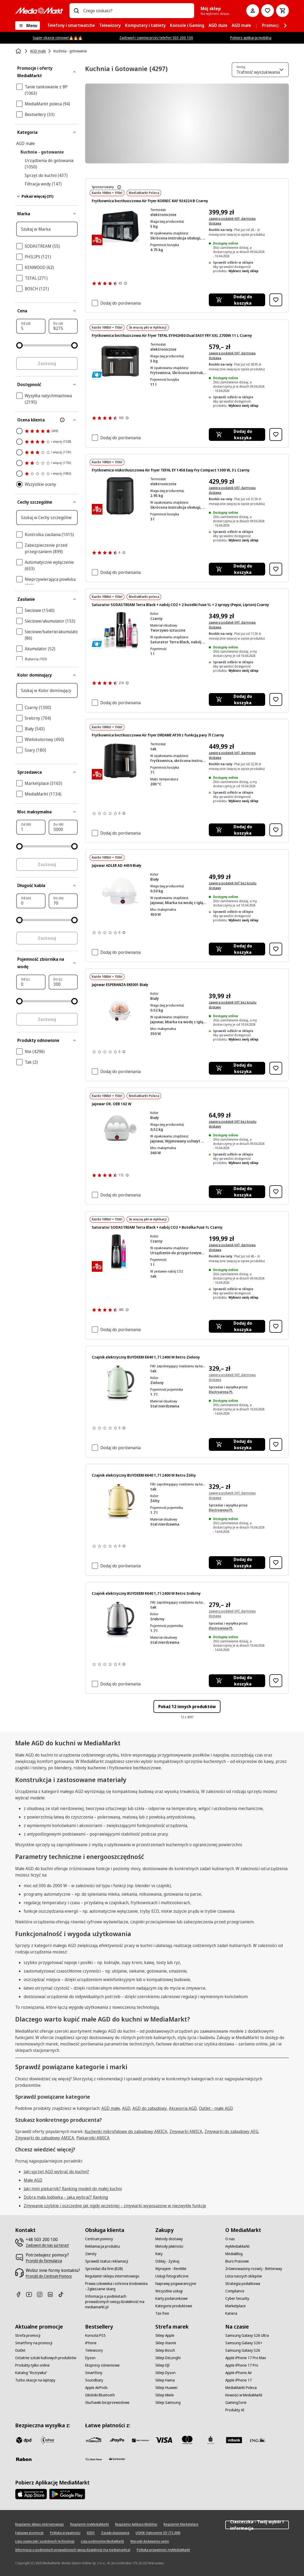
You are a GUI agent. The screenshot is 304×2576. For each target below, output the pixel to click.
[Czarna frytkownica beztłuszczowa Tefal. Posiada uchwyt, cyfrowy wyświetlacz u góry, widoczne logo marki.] (120, 496)
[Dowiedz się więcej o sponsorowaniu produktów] (119, 187)
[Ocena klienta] (47, 420)
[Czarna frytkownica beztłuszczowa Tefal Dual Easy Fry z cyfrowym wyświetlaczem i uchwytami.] (120, 361)
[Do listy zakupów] (267, 10)
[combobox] (136, 10)
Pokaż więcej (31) (34, 196)
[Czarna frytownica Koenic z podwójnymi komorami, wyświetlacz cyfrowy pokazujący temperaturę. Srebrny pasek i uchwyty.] (120, 226)
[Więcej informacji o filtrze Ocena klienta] (62, 420)
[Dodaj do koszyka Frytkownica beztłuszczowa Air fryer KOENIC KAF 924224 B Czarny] (237, 299)
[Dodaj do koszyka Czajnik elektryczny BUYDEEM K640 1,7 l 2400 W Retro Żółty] (237, 1562)
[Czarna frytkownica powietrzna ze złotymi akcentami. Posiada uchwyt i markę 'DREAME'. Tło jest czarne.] (120, 761)
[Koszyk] (282, 10)
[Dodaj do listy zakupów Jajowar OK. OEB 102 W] (275, 1191)
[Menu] (27, 25)
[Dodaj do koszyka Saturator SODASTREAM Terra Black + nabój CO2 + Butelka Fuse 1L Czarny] (237, 1326)
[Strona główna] (19, 51)
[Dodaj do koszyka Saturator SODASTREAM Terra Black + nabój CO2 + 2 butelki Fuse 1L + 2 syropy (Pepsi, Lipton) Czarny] (237, 699)
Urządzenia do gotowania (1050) (49, 164)
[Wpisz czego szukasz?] (76, 10)
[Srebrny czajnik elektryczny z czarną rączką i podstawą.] (120, 1619)
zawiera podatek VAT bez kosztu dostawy (232, 885)
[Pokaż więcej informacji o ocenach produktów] (125, 283)
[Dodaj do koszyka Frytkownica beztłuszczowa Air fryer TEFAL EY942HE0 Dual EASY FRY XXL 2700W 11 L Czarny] (237, 434)
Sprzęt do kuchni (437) (46, 175)
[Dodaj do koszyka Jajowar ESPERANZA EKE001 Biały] (237, 1068)
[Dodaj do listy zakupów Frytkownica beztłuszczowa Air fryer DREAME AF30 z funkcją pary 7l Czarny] (275, 829)
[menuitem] (71, 25)
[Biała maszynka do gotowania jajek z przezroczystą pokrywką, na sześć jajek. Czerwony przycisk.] (120, 1010)
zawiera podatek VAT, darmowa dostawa (232, 221)
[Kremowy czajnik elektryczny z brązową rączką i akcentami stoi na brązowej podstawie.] (120, 1501)
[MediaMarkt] (39, 10)
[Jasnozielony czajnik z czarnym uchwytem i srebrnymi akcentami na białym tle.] (120, 1383)
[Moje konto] (252, 10)
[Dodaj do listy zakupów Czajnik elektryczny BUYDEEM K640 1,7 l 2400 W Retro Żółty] (275, 1562)
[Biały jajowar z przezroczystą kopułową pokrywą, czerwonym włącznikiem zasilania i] (120, 891)
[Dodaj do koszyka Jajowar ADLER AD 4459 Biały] (237, 949)
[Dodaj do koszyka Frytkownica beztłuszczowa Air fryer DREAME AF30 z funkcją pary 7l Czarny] (237, 829)
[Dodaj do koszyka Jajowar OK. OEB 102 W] (237, 1191)
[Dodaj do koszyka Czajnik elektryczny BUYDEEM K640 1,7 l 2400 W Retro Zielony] (237, 1444)
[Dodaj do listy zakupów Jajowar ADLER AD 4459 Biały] (275, 949)
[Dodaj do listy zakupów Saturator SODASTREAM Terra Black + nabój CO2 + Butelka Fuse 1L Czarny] (275, 1326)
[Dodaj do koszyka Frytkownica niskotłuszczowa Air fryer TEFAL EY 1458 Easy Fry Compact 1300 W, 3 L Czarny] (237, 569)
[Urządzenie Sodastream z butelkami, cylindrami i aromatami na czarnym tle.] (120, 630)
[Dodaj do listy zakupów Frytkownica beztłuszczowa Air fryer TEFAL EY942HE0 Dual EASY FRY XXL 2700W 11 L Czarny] (275, 434)
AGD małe (25, 143)
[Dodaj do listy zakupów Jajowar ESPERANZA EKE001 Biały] (275, 1068)
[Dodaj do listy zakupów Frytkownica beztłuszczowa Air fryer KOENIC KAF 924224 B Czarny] (275, 299)
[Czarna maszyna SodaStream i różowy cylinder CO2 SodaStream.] (120, 1253)
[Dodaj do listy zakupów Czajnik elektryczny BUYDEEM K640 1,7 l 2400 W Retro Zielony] (275, 1444)
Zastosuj (47, 363)
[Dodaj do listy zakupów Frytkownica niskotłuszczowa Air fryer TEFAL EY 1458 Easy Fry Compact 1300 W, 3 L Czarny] (275, 569)
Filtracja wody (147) (43, 184)
